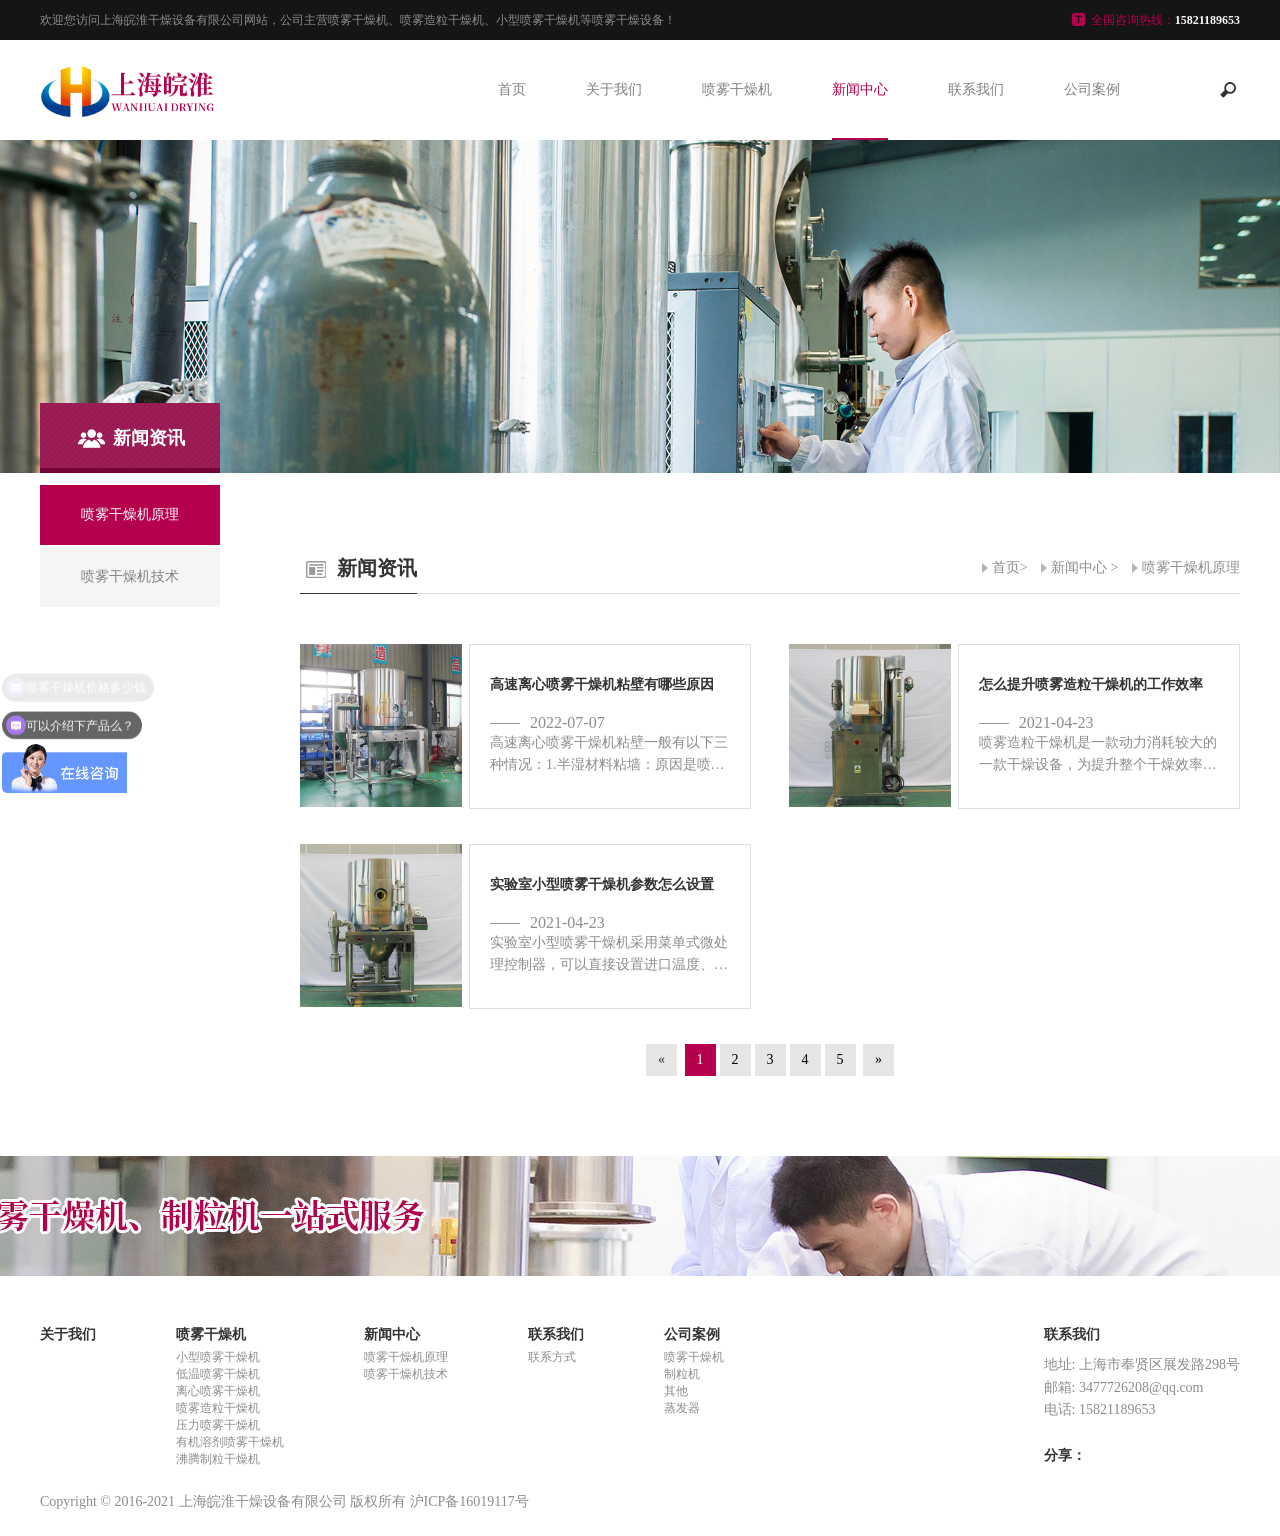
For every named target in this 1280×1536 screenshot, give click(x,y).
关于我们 (614, 89)
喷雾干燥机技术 (406, 1374)
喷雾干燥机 (737, 89)
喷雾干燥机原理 (1191, 567)
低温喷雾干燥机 (218, 1374)
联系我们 (976, 89)
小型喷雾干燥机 (218, 1357)
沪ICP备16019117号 (469, 1501)
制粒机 (682, 1374)
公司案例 (1092, 89)
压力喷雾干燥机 (218, 1425)
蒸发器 (682, 1408)
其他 (676, 1391)
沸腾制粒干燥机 (218, 1459)
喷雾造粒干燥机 (218, 1408)
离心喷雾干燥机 (218, 1391)
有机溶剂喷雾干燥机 (230, 1442)
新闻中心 (860, 89)
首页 (512, 89)
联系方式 (552, 1357)
